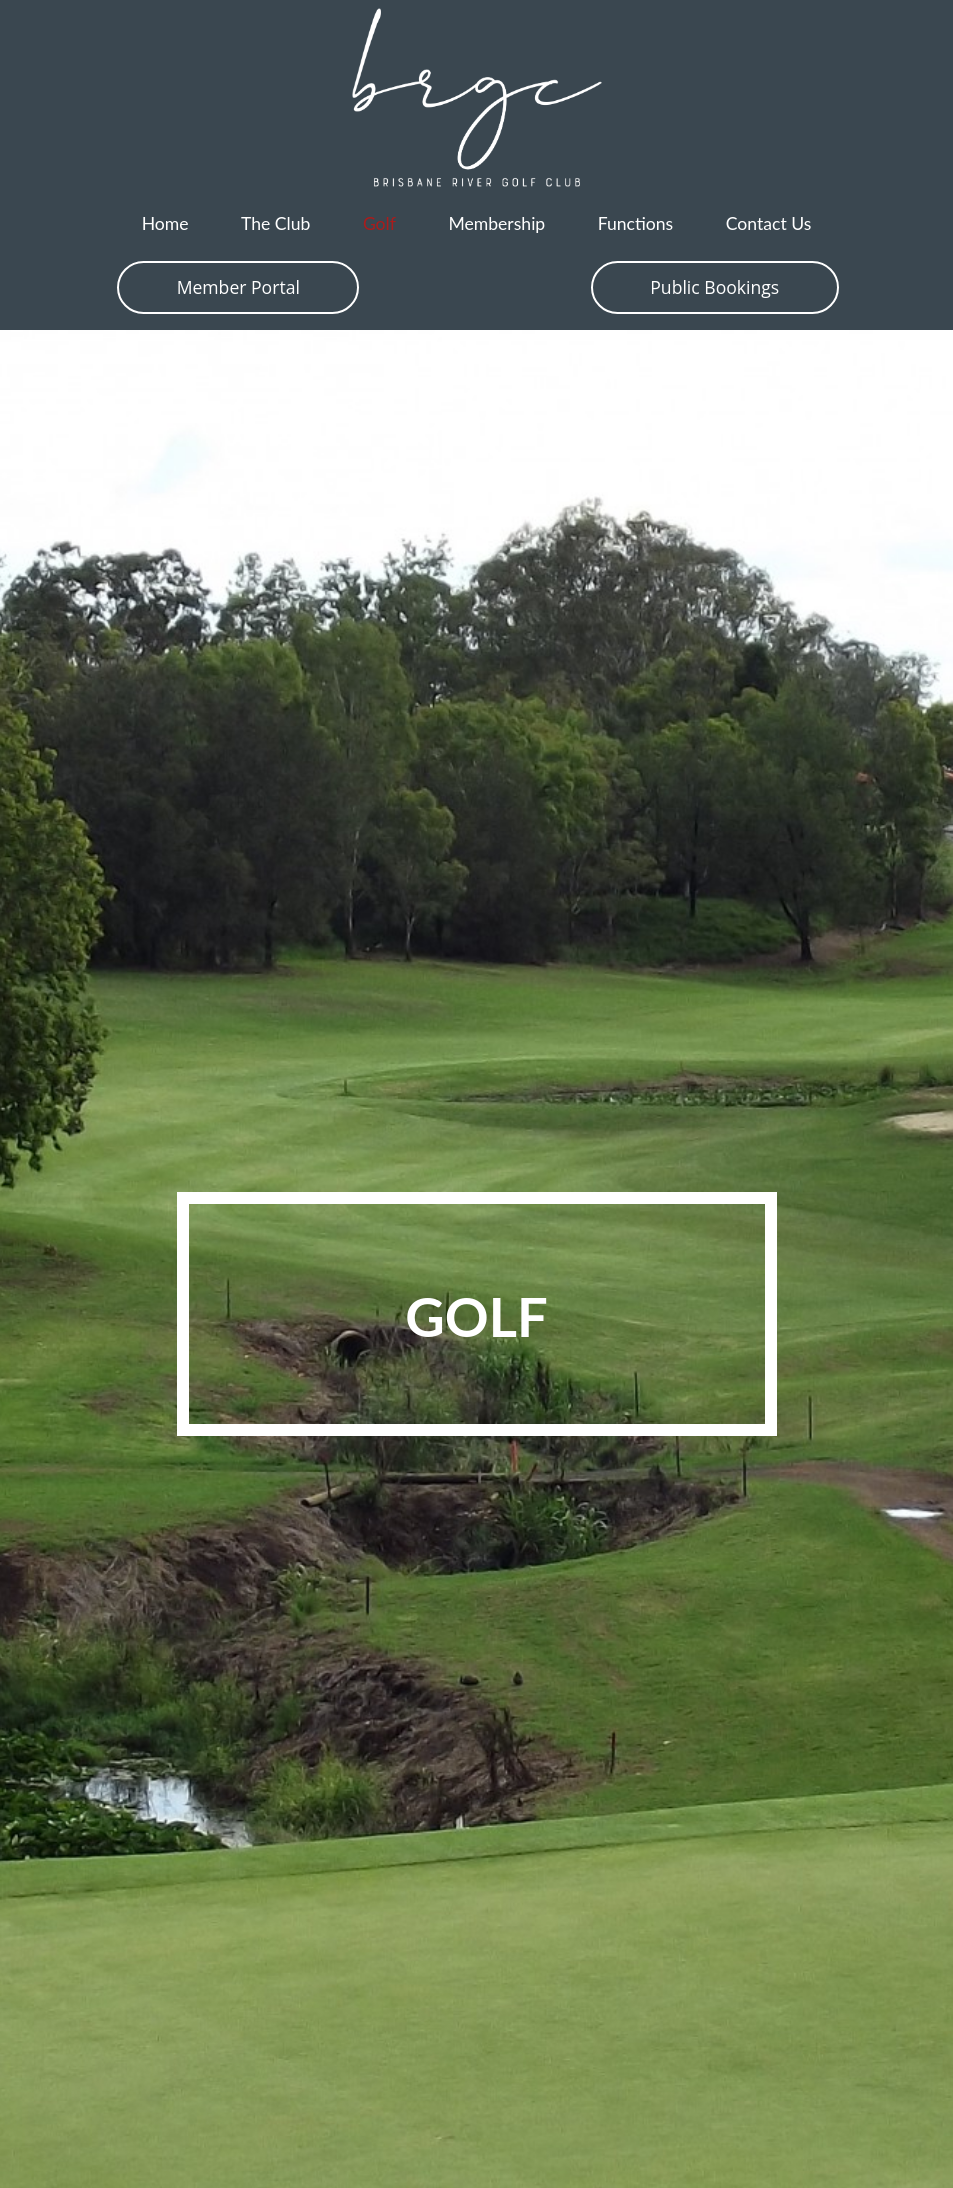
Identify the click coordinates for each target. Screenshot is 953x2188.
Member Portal (238, 287)
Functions (636, 223)
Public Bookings (714, 287)
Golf (379, 223)
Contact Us (769, 223)
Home (165, 223)
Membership (496, 223)
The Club (275, 223)
